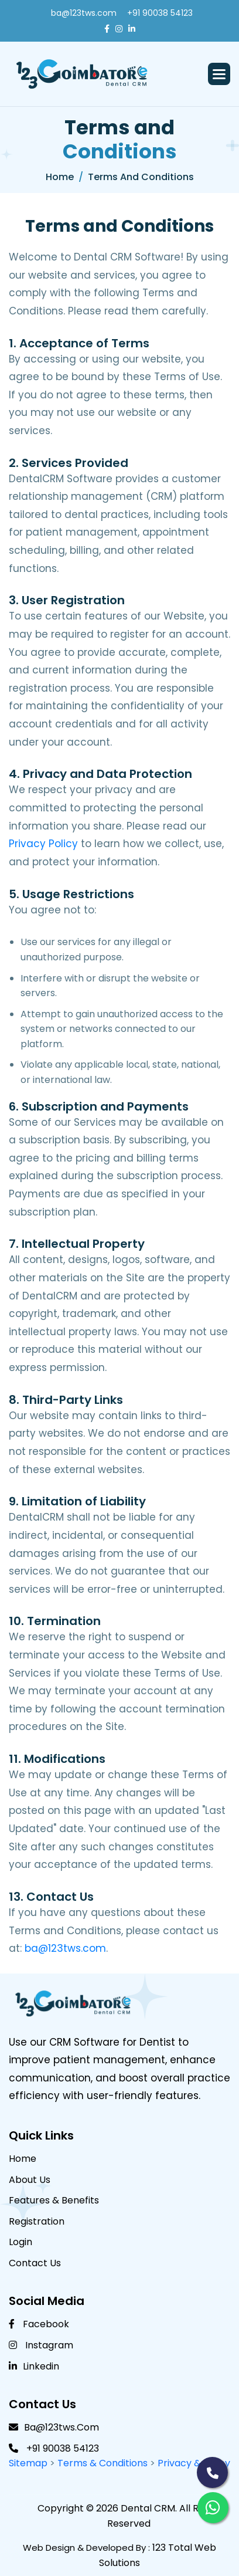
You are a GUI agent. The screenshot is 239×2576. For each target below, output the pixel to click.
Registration (36, 2221)
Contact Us (35, 2263)
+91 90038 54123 (160, 13)
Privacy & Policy (194, 2463)
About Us (29, 2179)
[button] (219, 74)
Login (20, 2242)
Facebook (39, 2324)
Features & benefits (54, 2200)
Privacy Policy (43, 844)
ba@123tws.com (84, 13)
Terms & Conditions (103, 2463)
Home (60, 177)
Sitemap (28, 2463)
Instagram (41, 2345)
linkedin (34, 2366)
